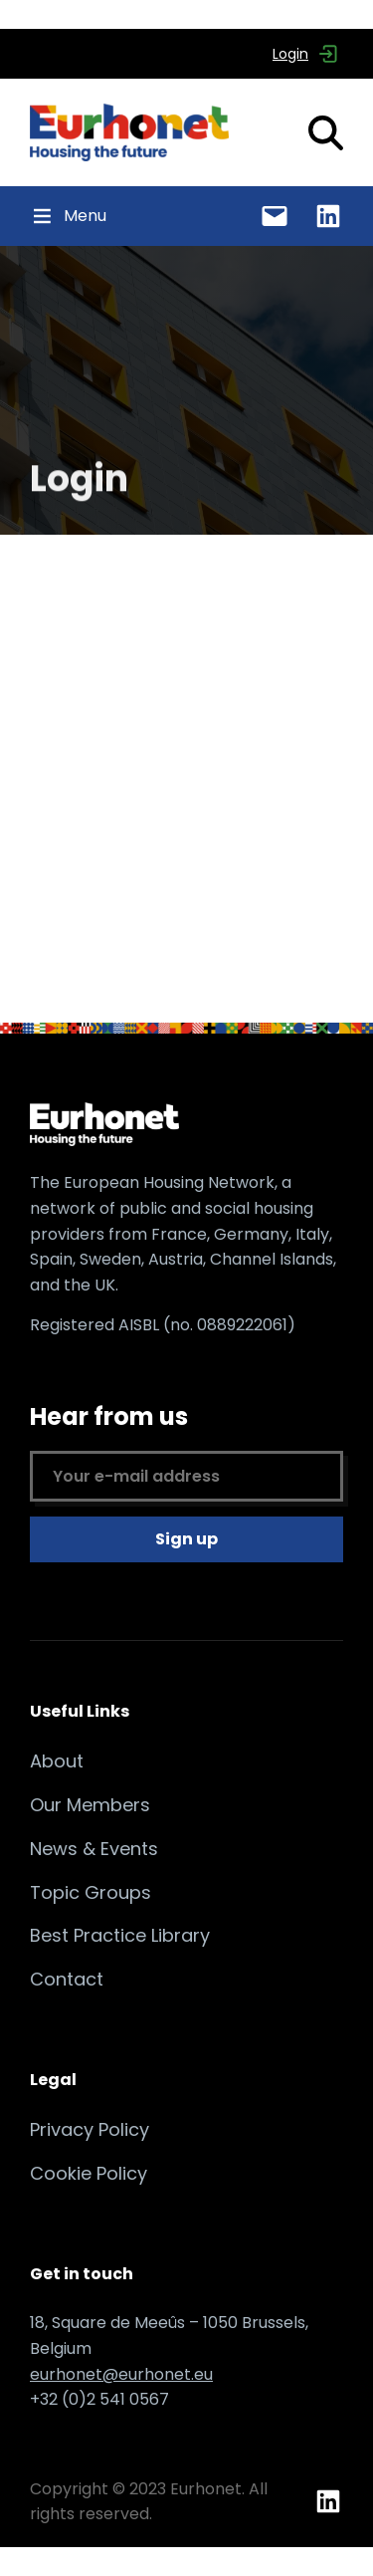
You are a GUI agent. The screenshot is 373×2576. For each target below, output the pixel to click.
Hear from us (186, 1451)
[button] (85, 216)
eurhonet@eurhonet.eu (121, 2374)
